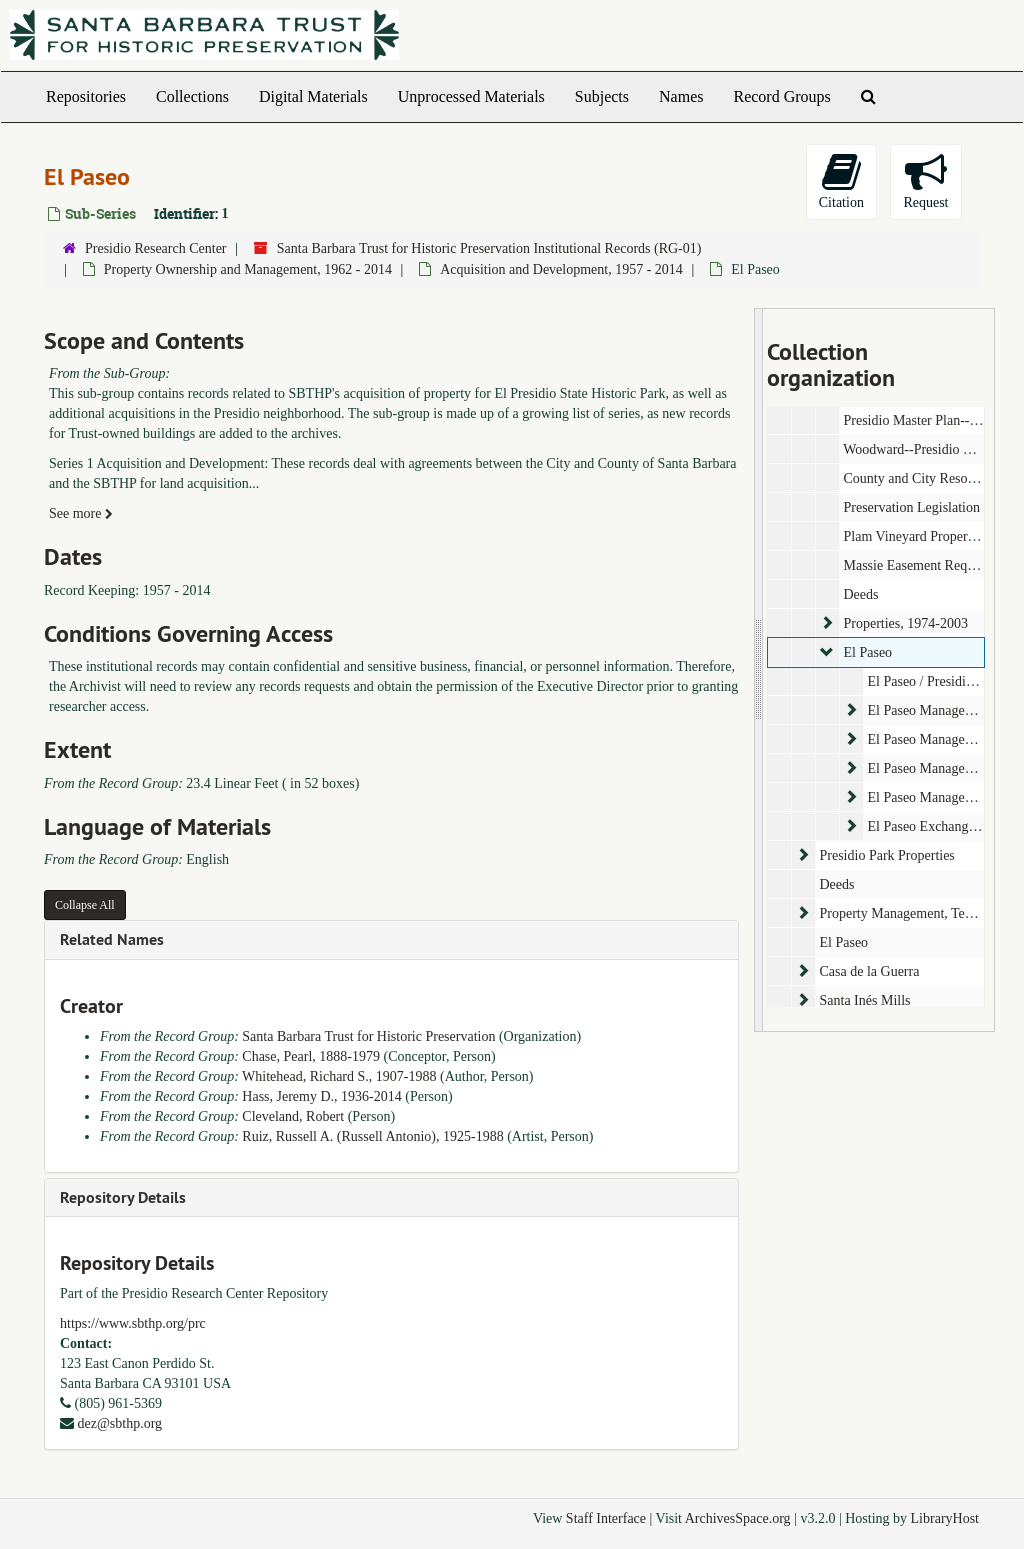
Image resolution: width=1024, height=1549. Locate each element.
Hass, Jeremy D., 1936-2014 (321, 1096)
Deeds (860, 594)
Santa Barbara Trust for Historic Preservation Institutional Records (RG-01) (489, 248)
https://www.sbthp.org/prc (133, 1323)
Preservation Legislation (911, 507)
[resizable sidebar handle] (759, 670)
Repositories (86, 96)
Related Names (112, 939)
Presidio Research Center (156, 248)
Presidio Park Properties (886, 855)
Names (681, 96)
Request (925, 180)
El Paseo (867, 652)
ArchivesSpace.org (738, 1518)
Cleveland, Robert (293, 1116)
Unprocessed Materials (471, 96)
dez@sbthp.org (120, 1423)
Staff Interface (606, 1518)
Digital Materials (313, 96)
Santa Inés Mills (864, 1000)
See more (81, 513)
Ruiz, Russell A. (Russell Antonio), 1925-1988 (372, 1136)
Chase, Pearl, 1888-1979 (311, 1056)
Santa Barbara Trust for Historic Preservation (368, 1036)
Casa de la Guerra (869, 971)
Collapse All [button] (85, 905)
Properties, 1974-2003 (905, 623)
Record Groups (781, 96)
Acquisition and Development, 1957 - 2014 (561, 269)
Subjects (602, 96)
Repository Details (123, 1197)
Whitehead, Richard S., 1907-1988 (339, 1076)
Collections (192, 96)
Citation (841, 180)
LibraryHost (945, 1518)
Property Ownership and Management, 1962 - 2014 (248, 269)
